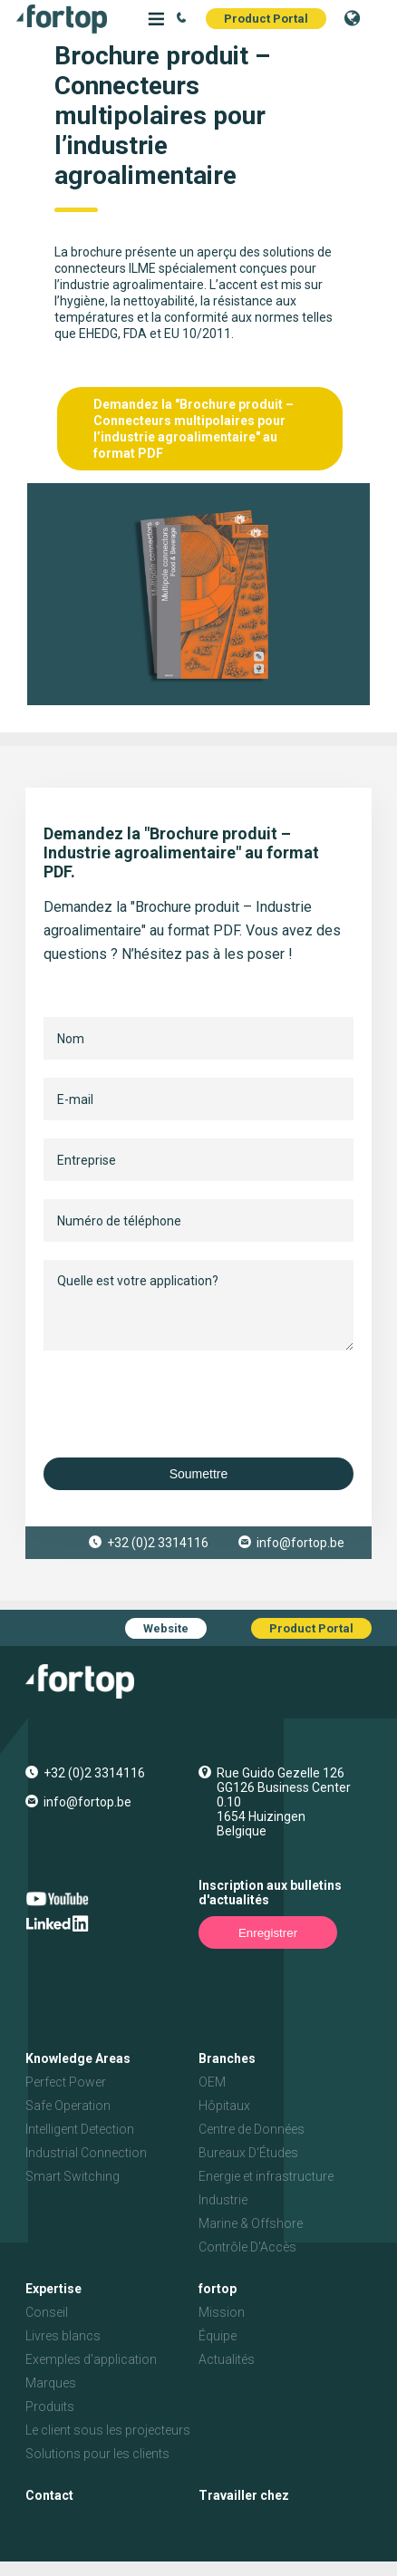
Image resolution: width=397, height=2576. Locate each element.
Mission (221, 2312)
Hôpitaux (224, 2105)
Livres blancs (63, 2336)
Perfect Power (65, 2082)
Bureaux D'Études (248, 2152)
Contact (49, 2495)
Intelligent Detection (79, 2129)
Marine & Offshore (250, 2223)
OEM (212, 2082)
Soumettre (198, 1474)
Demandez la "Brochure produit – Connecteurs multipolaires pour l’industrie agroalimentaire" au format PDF (193, 428)
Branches (227, 2058)
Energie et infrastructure (266, 2176)
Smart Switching (72, 2176)
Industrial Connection (86, 2152)
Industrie (222, 2200)
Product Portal (266, 18)
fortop (217, 2288)
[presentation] (181, 1404)
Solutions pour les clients (97, 2453)
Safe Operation (68, 2105)
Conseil (46, 2312)
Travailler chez (243, 2495)
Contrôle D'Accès (247, 2247)
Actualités (226, 2359)
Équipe (217, 2336)
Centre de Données (251, 2129)
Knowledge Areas (78, 2058)
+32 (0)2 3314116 (157, 1542)
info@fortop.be (300, 1542)
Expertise (53, 2288)
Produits (49, 2406)
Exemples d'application (91, 2359)
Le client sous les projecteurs (107, 2430)
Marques (50, 2383)
